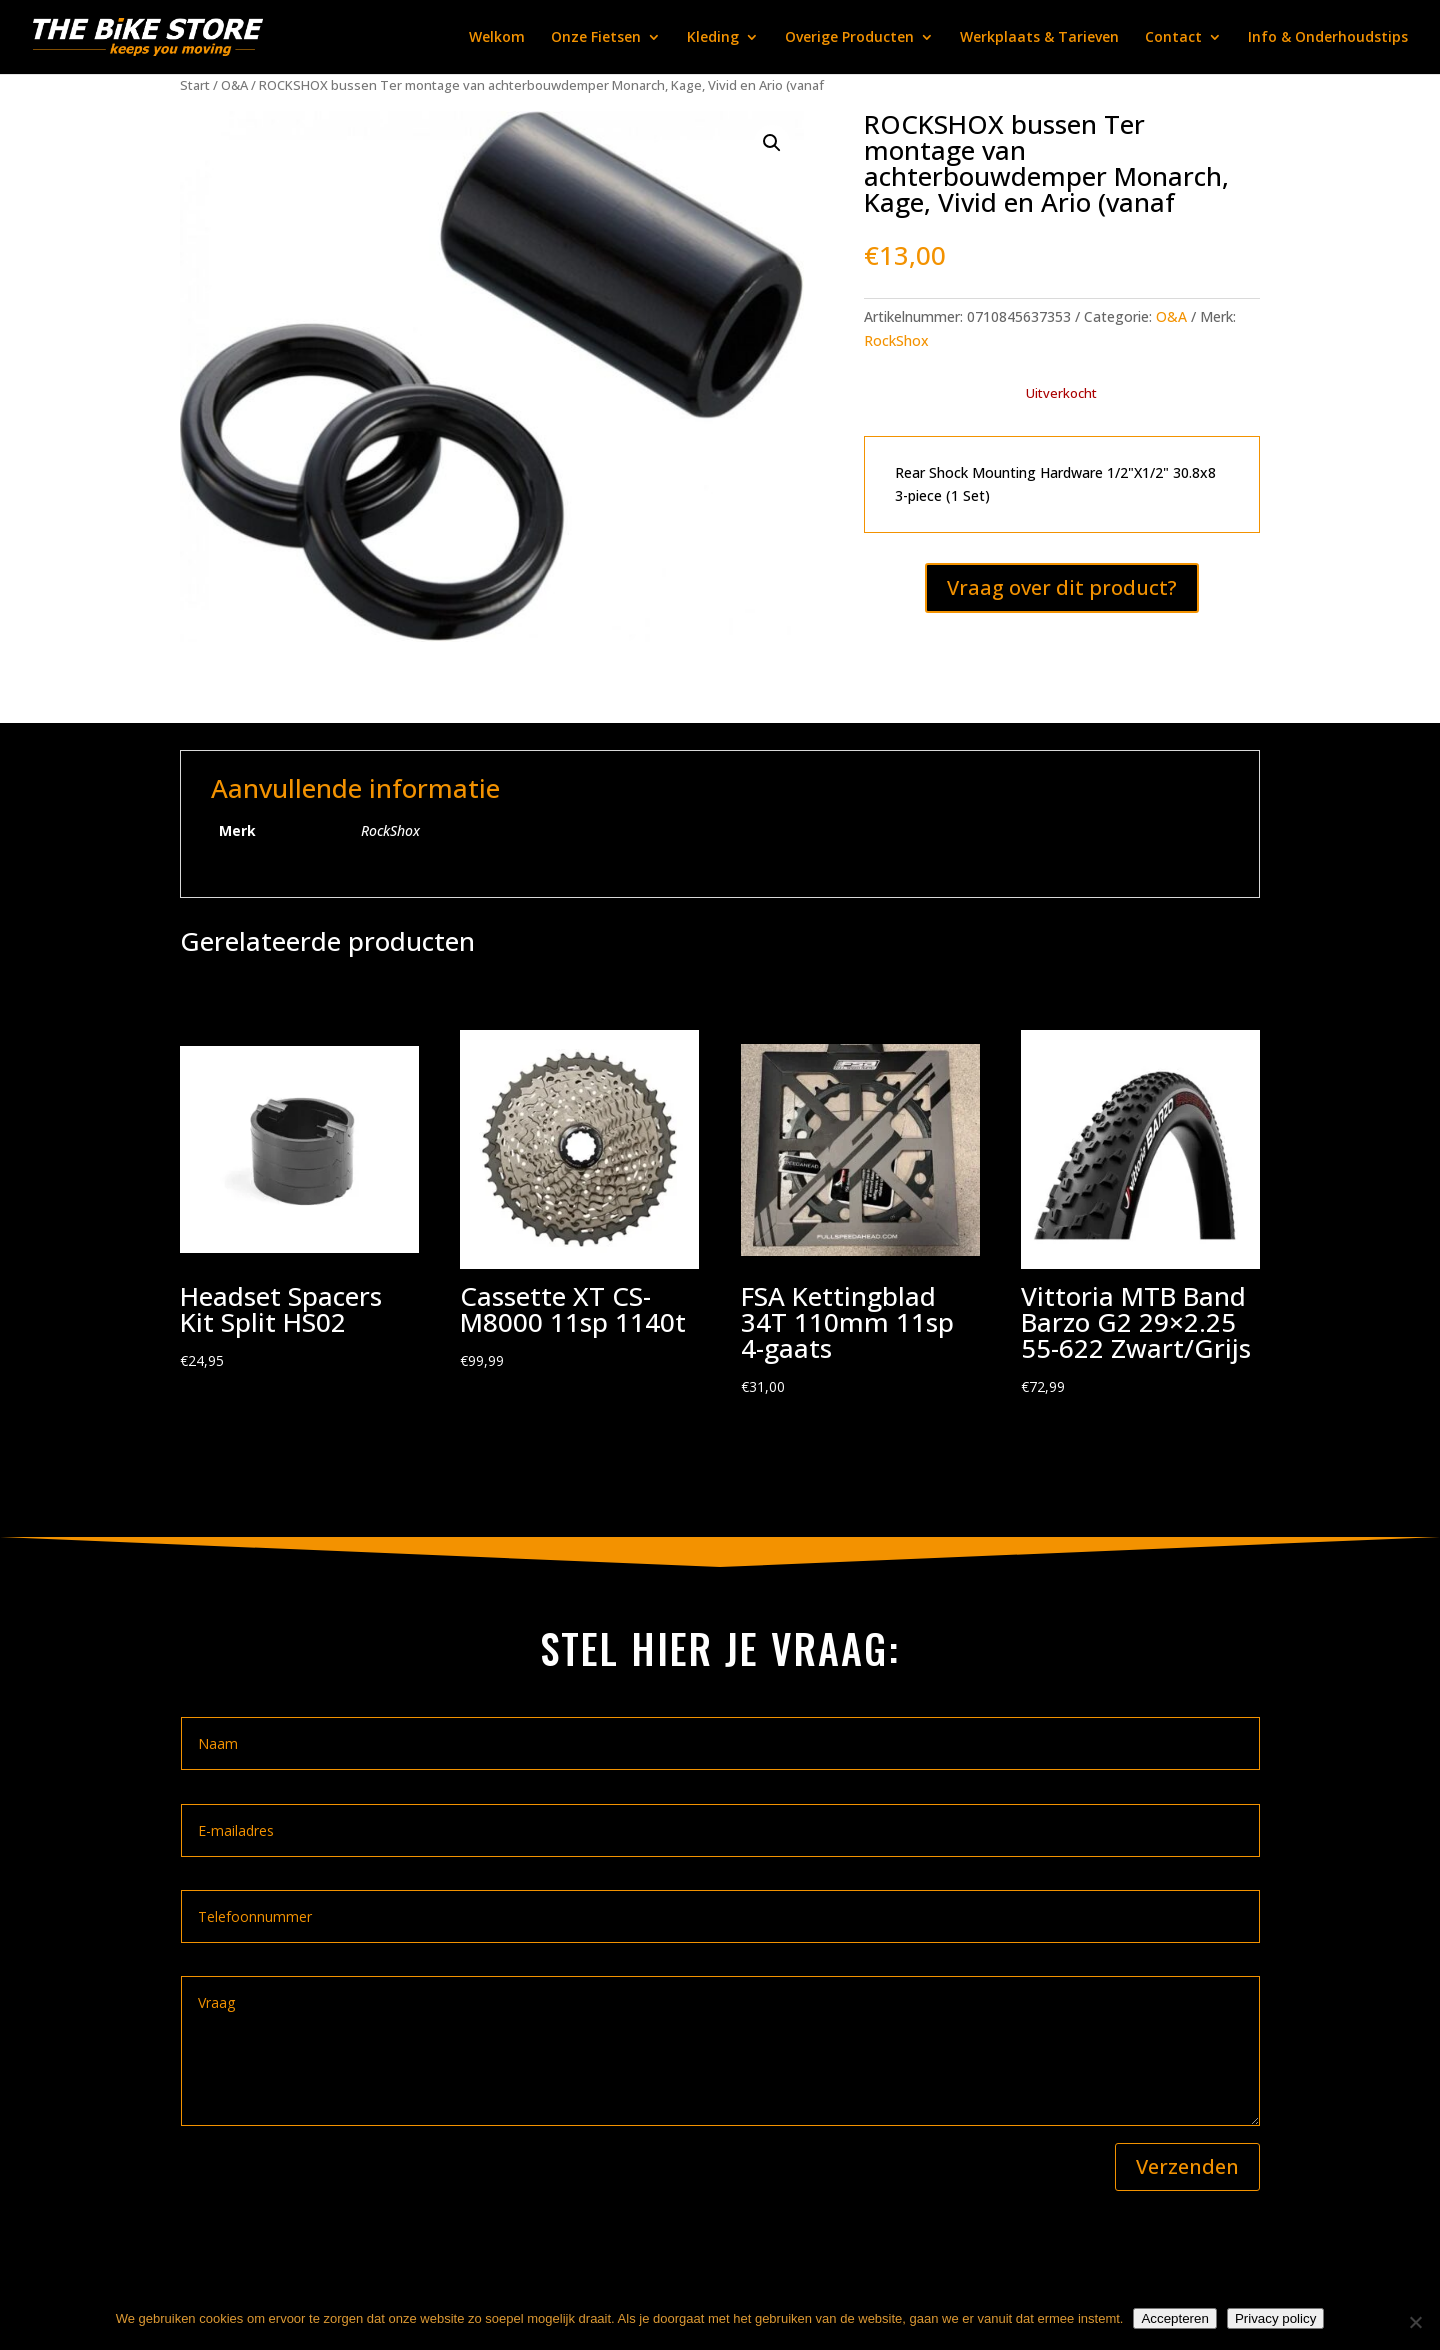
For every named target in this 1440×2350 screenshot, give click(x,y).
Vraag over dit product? (1062, 587)
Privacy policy (1275, 2318)
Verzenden (1187, 2166)
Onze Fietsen (596, 38)
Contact (1173, 38)
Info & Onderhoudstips (1328, 38)
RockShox (896, 340)
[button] (772, 143)
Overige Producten (849, 38)
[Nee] (1415, 2322)
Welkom (497, 38)
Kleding (713, 38)
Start (195, 85)
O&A (234, 85)
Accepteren (1174, 2318)
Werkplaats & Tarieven (1039, 38)
